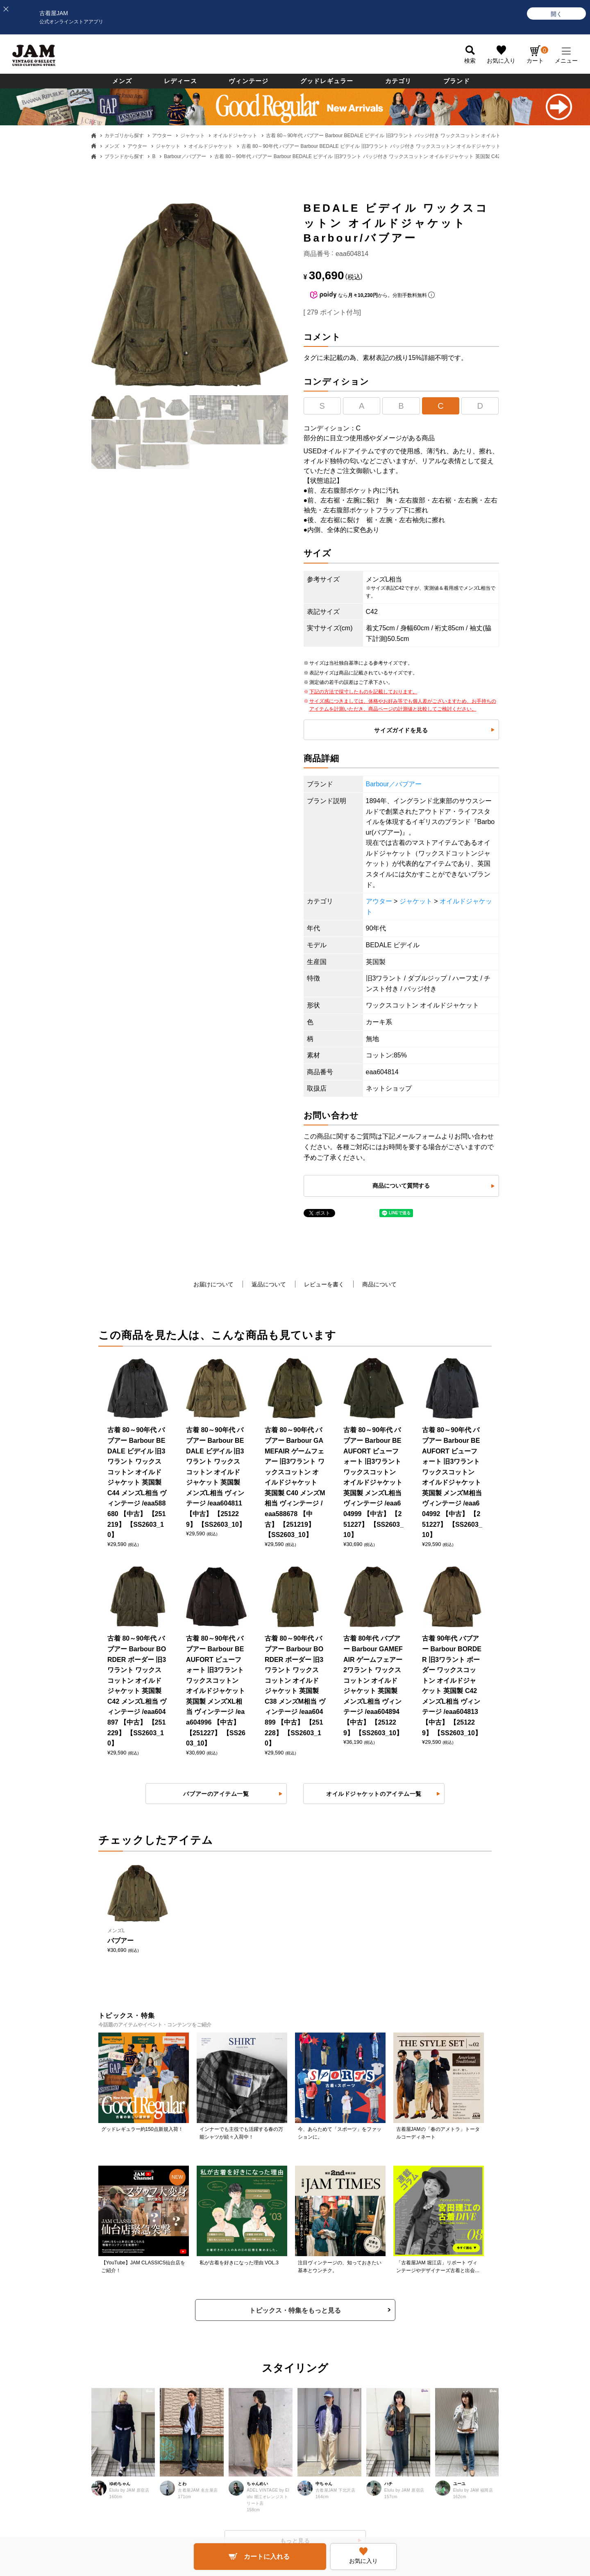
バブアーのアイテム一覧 (216, 1794)
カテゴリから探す (124, 135)
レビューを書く (324, 1284)
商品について (379, 1284)
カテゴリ (398, 80)
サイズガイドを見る (401, 730)
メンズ (122, 80)
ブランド (456, 80)
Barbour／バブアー (185, 156)
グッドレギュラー (327, 80)
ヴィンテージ (248, 80)
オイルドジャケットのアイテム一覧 (374, 1794)
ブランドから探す (124, 156)
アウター (162, 135)
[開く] (556, 13)
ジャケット (192, 135)
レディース (180, 80)
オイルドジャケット (235, 135)
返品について (269, 1284)
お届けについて (213, 1284)
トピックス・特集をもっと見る (295, 2310)
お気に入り (501, 60)
